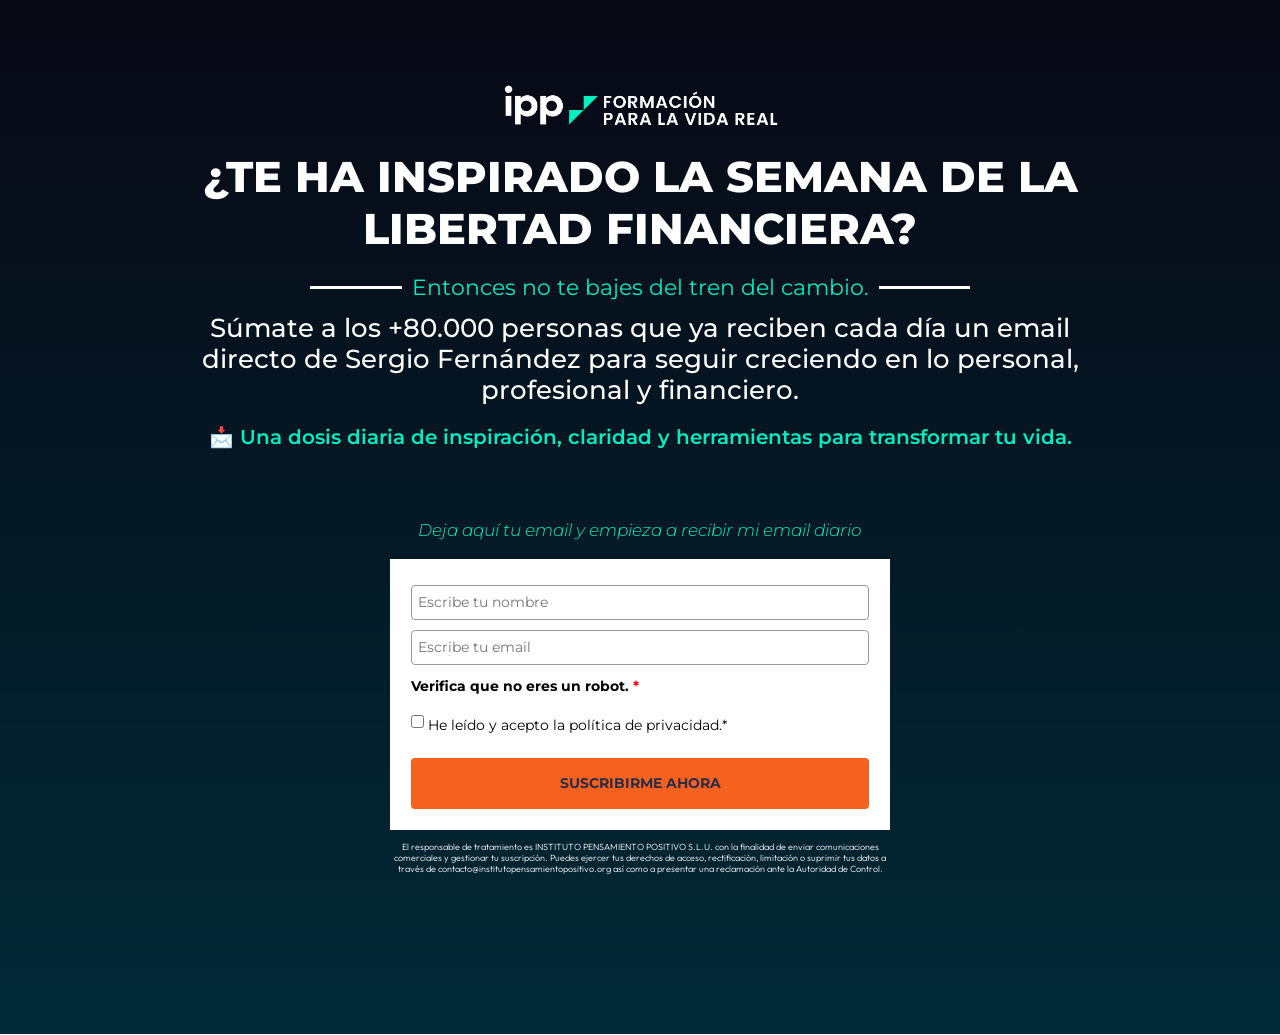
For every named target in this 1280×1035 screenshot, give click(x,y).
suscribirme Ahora (640, 784)
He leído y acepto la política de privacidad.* (577, 725)
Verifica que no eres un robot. (525, 687)
